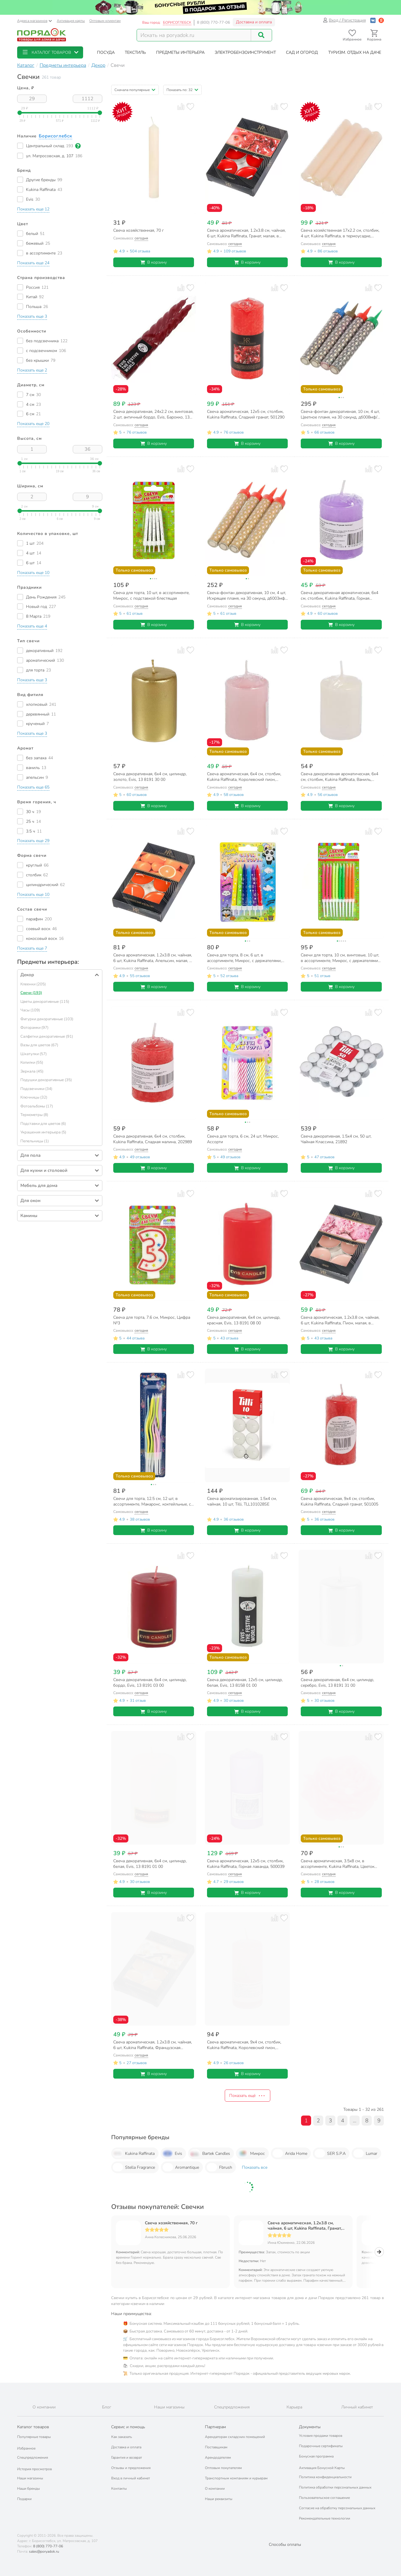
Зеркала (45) (31, 1071)
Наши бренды (28, 2488)
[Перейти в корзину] (374, 35)
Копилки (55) (31, 1062)
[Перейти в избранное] (352, 35)
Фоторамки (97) (34, 1027)
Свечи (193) (31, 992)
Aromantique (181, 2167)
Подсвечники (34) (36, 1088)
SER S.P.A (330, 2153)
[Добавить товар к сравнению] (181, 106)
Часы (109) (30, 1010)
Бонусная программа (316, 2456)
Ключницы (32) (33, 1097)
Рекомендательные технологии (324, 2518)
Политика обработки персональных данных (335, 2487)
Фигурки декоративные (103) (46, 1019)
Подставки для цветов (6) (43, 1123)
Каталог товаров (33, 2427)
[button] (50, 52)
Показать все (254, 2167)
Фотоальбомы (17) (36, 1106)
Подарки (24, 2498)
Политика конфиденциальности (325, 2477)
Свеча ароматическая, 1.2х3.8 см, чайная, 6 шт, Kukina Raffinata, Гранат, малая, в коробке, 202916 (305, 2225)
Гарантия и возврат (126, 2457)
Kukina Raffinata (134, 2153)
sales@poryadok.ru (44, 2551)
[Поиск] (261, 35)
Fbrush (219, 2167)
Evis (172, 2153)
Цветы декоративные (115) (44, 1001)
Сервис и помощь (128, 2427)
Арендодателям (218, 2457)
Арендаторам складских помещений (235, 2436)
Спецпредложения (32, 2457)
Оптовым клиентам (105, 20)
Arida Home (290, 2153)
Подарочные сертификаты (321, 2446)
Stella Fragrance (134, 2167)
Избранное (26, 2448)
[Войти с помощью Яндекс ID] (381, 20)
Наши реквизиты (218, 2498)
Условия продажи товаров (320, 2435)
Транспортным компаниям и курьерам (236, 2478)
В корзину (153, 262)
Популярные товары (34, 2436)
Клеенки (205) (33, 984)
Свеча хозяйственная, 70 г (171, 2223)
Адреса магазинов (34, 20)
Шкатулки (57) (33, 1054)
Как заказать (121, 2436)
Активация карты (71, 20)
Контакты (119, 2488)
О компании (215, 2488)
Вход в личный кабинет (130, 2478)
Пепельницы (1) (34, 1141)
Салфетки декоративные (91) (46, 1036)
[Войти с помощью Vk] (373, 20)
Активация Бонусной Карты (322, 2467)
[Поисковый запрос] (194, 35)
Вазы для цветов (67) (39, 1045)
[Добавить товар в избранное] (190, 106)
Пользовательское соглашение (324, 2497)
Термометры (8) (34, 1114)
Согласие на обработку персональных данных (337, 2508)
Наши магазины (30, 2478)
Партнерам (215, 2427)
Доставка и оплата (254, 22)
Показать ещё (247, 2096)
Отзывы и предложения (131, 2467)
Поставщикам (216, 2447)
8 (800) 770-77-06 (213, 22)
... (354, 2120)
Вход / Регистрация (344, 20)
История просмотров (34, 2469)
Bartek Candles (210, 2153)
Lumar (365, 2153)
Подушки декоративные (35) (46, 1080)
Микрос (251, 2153)
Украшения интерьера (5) (43, 1132)
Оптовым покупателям (223, 2467)
